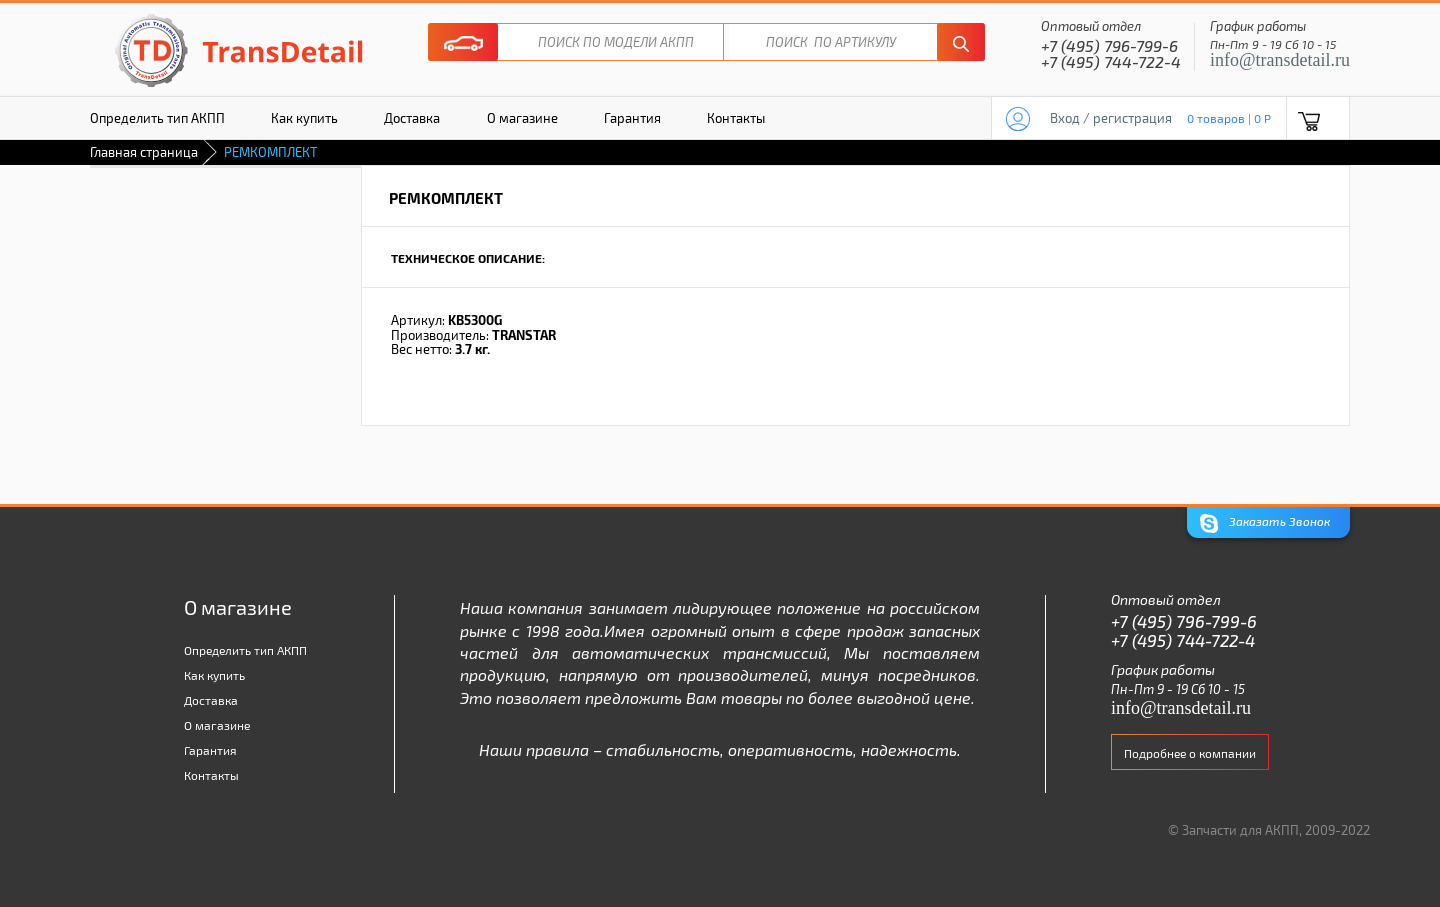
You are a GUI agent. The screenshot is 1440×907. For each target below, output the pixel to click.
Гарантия (632, 118)
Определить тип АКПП (157, 118)
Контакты (736, 118)
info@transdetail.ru (1280, 60)
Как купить (304, 118)
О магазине (522, 118)
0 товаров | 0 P (1229, 118)
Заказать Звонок (1265, 523)
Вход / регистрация (1111, 118)
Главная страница (144, 152)
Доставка (412, 118)
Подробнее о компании (1190, 753)
